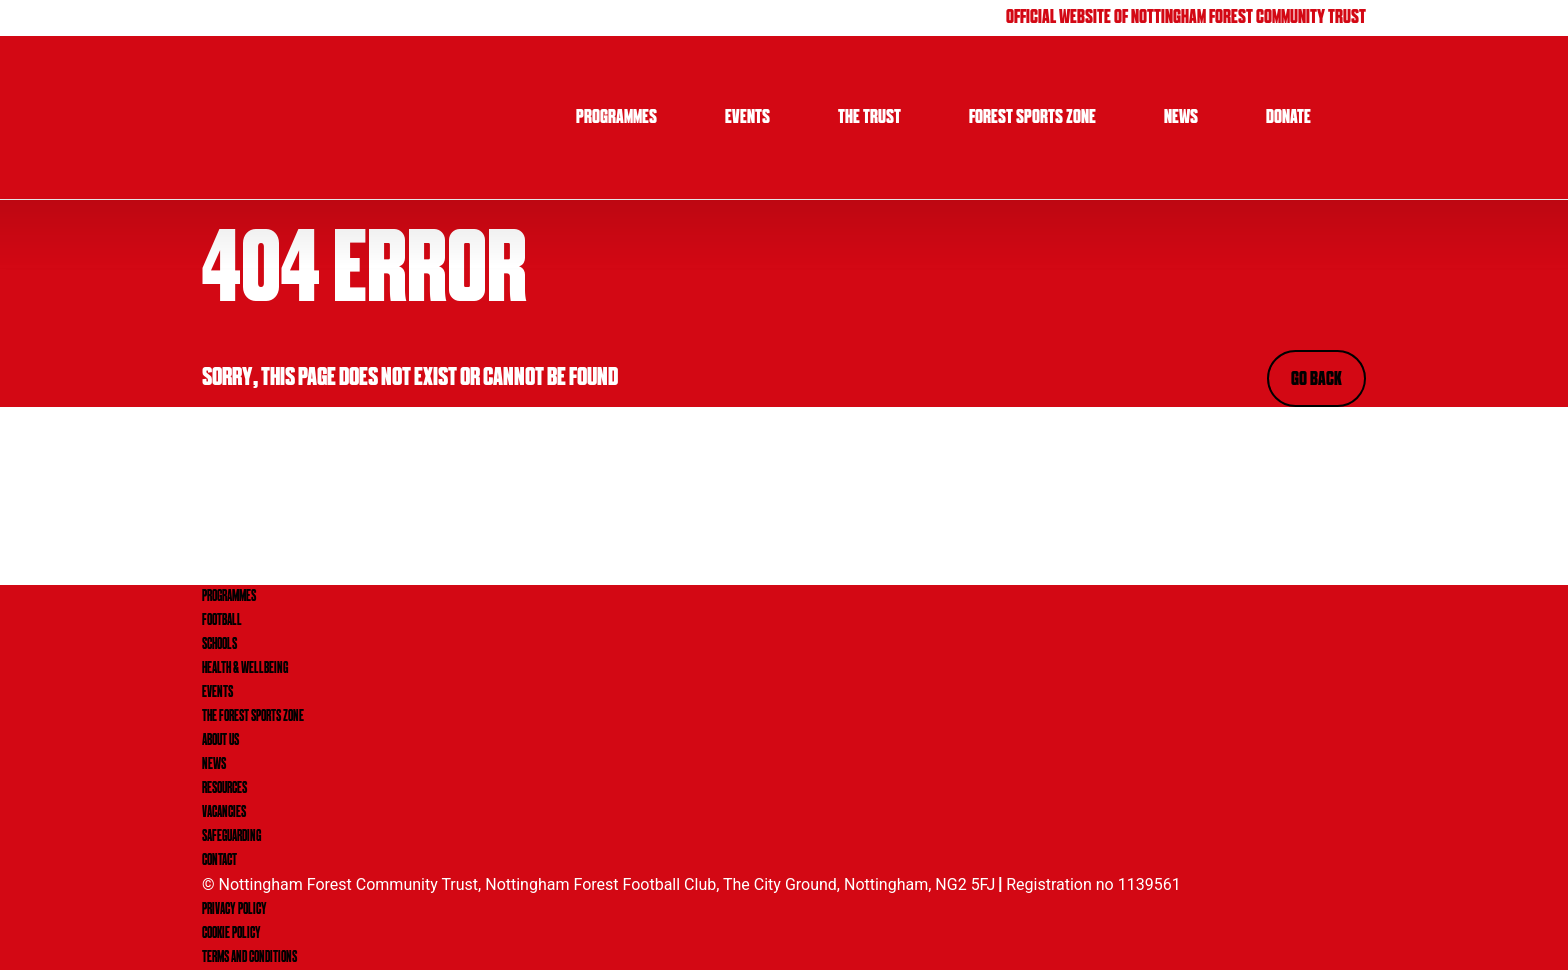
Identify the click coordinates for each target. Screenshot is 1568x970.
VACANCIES (224, 813)
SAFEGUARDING (231, 837)
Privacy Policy (234, 910)
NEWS (214, 765)
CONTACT (219, 861)
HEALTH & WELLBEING (245, 669)
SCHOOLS (219, 645)
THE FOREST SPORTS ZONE (253, 717)
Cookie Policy (231, 934)
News (1181, 118)
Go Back (1316, 380)
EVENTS (217, 693)
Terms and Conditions (249, 958)
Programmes (616, 118)
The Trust (869, 118)
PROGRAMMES (229, 597)
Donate (1288, 118)
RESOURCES (224, 789)
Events (747, 118)
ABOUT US (220, 741)
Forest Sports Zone (1032, 118)
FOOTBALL (222, 621)
